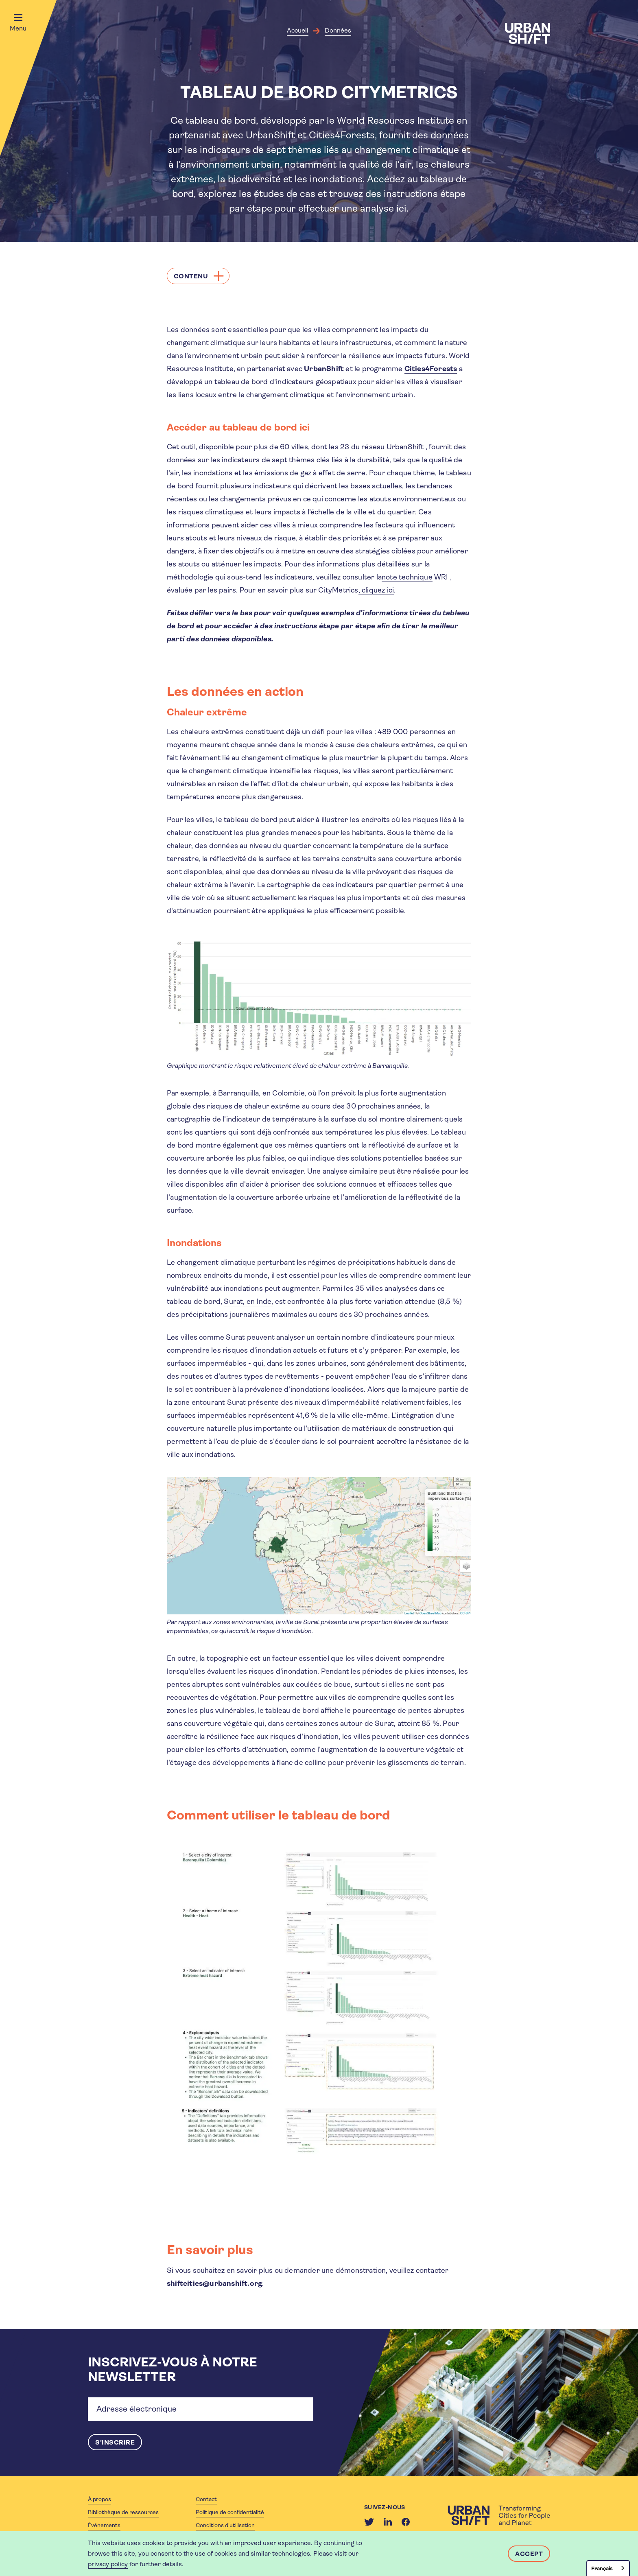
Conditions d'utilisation (225, 2525)
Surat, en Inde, (248, 1301)
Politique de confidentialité (230, 2512)
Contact (206, 2499)
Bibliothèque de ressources (123, 2512)
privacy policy (108, 2564)
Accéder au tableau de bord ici (238, 427)
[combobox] (608, 2568)
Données (338, 30)
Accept (529, 2554)
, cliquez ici (376, 590)
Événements (104, 2525)
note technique (407, 577)
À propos (99, 2499)
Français (602, 2568)
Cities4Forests (430, 369)
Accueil (297, 30)
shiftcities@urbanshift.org (214, 2283)
